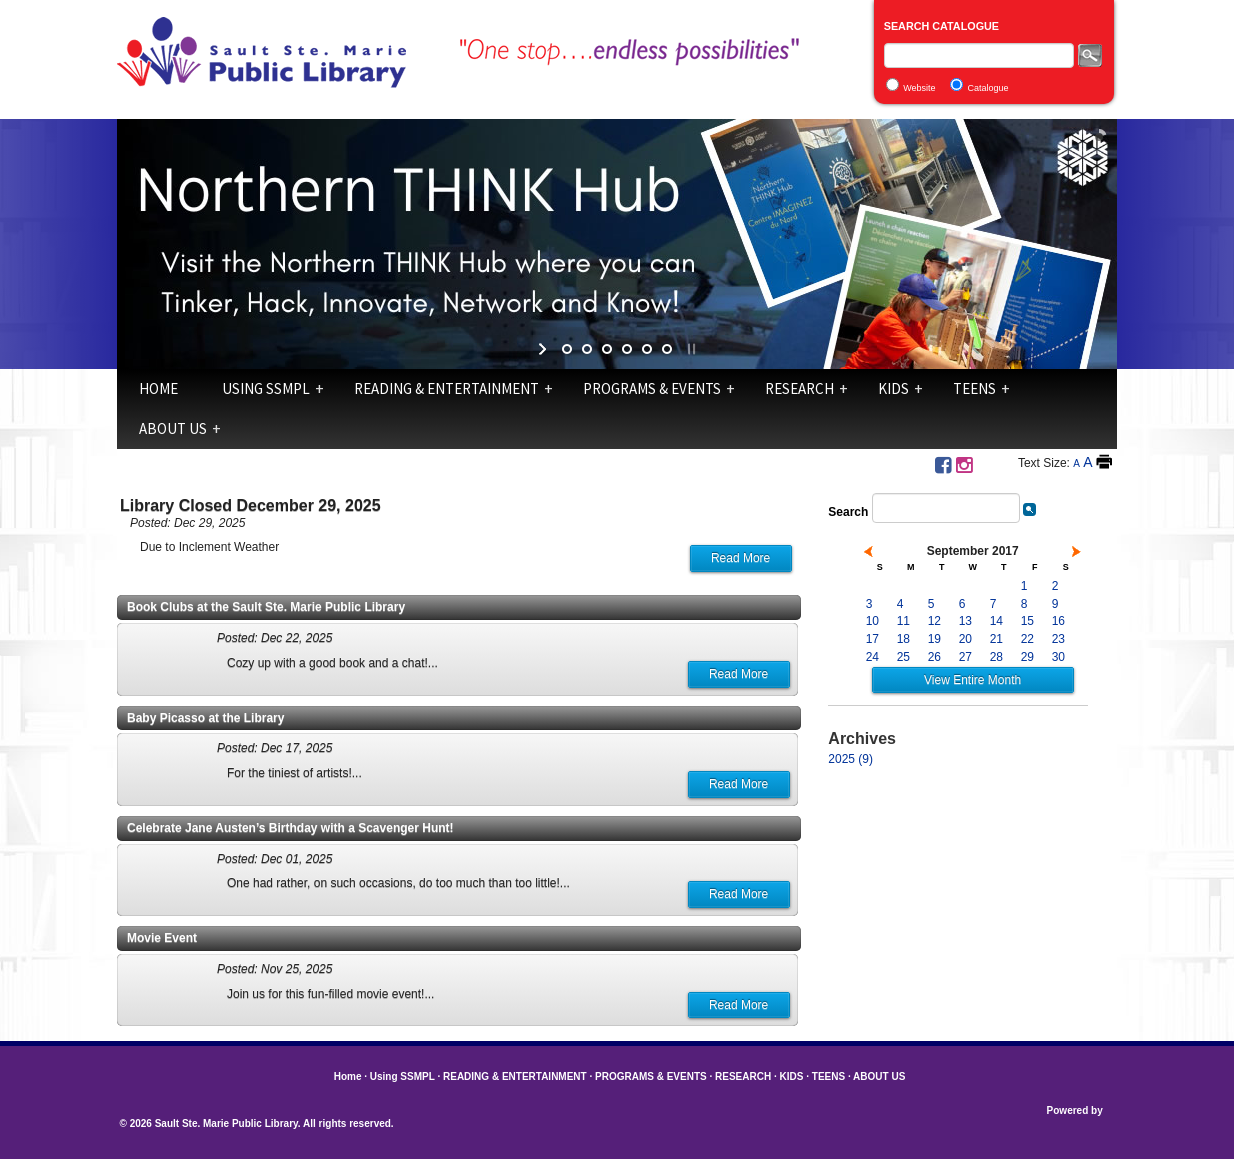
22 (1027, 639)
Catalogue (988, 88)
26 (934, 657)
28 (996, 657)
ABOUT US (173, 428)
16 (1058, 621)
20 (965, 639)
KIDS (893, 388)
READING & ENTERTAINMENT (446, 388)
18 (903, 639)
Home (158, 388)
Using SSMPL (266, 388)
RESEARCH (799, 388)
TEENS (974, 388)
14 (996, 621)
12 (934, 621)
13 (965, 621)
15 (1027, 621)
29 (1027, 657)
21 (996, 639)
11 (903, 621)
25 (903, 657)
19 (934, 639)
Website (919, 88)
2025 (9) (850, 759)
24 (872, 657)
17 (872, 639)
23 (1058, 639)
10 (872, 621)
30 (1058, 657)
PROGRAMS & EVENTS (652, 388)
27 (965, 657)
